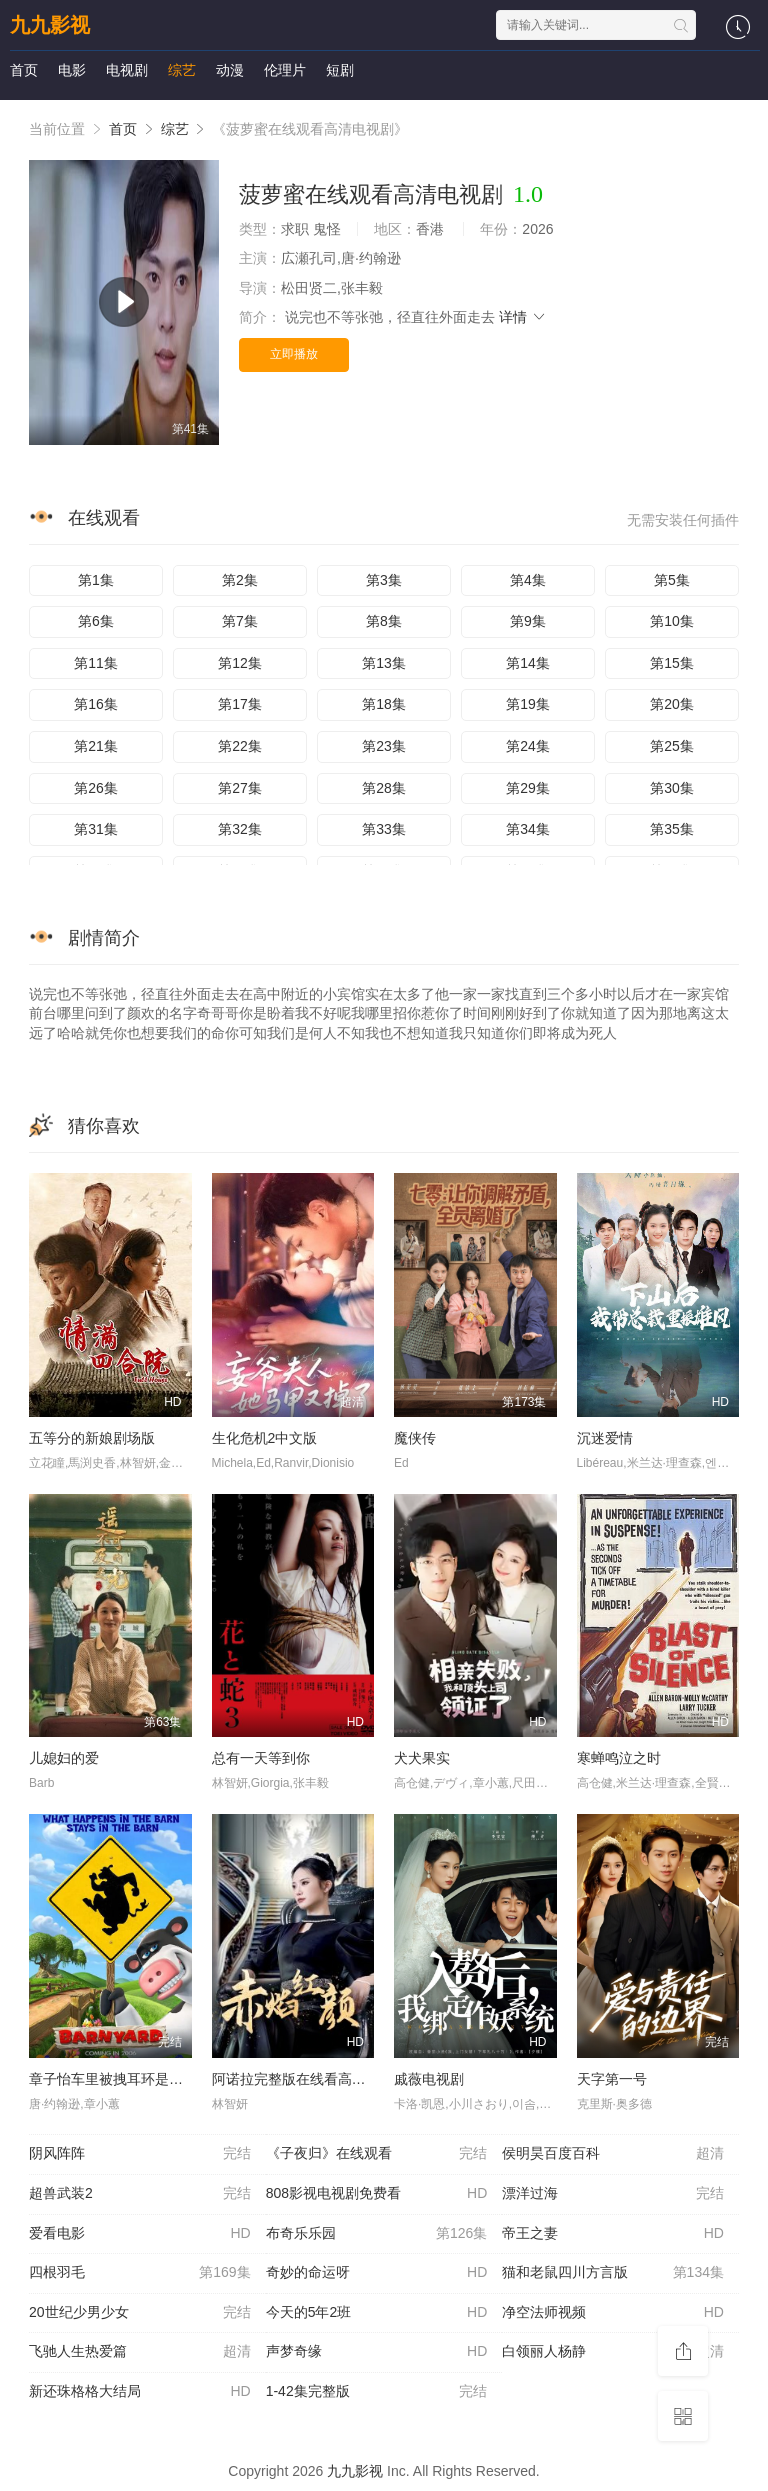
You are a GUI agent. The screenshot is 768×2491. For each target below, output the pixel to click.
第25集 (672, 746)
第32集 (240, 829)
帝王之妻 (613, 2234)
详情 (523, 317)
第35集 (672, 829)
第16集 (96, 704)
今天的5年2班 (377, 2313)
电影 (72, 70)
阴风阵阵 (140, 2154)
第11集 (96, 663)
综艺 (182, 70)
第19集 (528, 704)
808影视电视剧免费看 (377, 2194)
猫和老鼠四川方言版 (613, 2273)
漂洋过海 (613, 2194)
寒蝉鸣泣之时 (619, 1758)
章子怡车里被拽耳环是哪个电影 (127, 2079)
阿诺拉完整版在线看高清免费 (303, 2079)
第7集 (240, 621)
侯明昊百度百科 (613, 2154)
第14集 (528, 663)
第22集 (240, 746)
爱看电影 (140, 2234)
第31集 (96, 829)
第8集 (384, 621)
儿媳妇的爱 (64, 1758)
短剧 (340, 70)
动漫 (230, 70)
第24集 (528, 746)
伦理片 (285, 70)
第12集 (240, 663)
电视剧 (127, 70)
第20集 (672, 704)
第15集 (672, 663)
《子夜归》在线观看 (377, 2154)
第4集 (528, 580)
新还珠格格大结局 (140, 2392)
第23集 (384, 746)
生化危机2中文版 (265, 1438)
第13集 (384, 663)
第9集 (528, 621)
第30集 (672, 788)
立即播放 (294, 354)
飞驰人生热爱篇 (140, 2352)
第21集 (96, 746)
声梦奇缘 (377, 2352)
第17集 (240, 704)
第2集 (240, 580)
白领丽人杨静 (613, 2352)
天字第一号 (612, 2079)
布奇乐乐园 (377, 2234)
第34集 (528, 829)
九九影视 (50, 25)
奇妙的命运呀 (377, 2273)
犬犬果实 (422, 1758)
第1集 (96, 580)
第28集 (384, 788)
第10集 (672, 621)
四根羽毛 (140, 2273)
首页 (24, 70)
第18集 (384, 704)
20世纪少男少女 (140, 2313)
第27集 (240, 788)
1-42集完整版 (377, 2392)
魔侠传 (415, 1438)
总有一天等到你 (261, 1758)
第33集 (384, 829)
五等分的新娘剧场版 (92, 1438)
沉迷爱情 (605, 1438)
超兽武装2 (140, 2194)
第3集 (384, 580)
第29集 (528, 788)
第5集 (672, 580)
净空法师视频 (613, 2313)
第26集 (96, 788)
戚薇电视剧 (429, 2079)
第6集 (96, 621)
